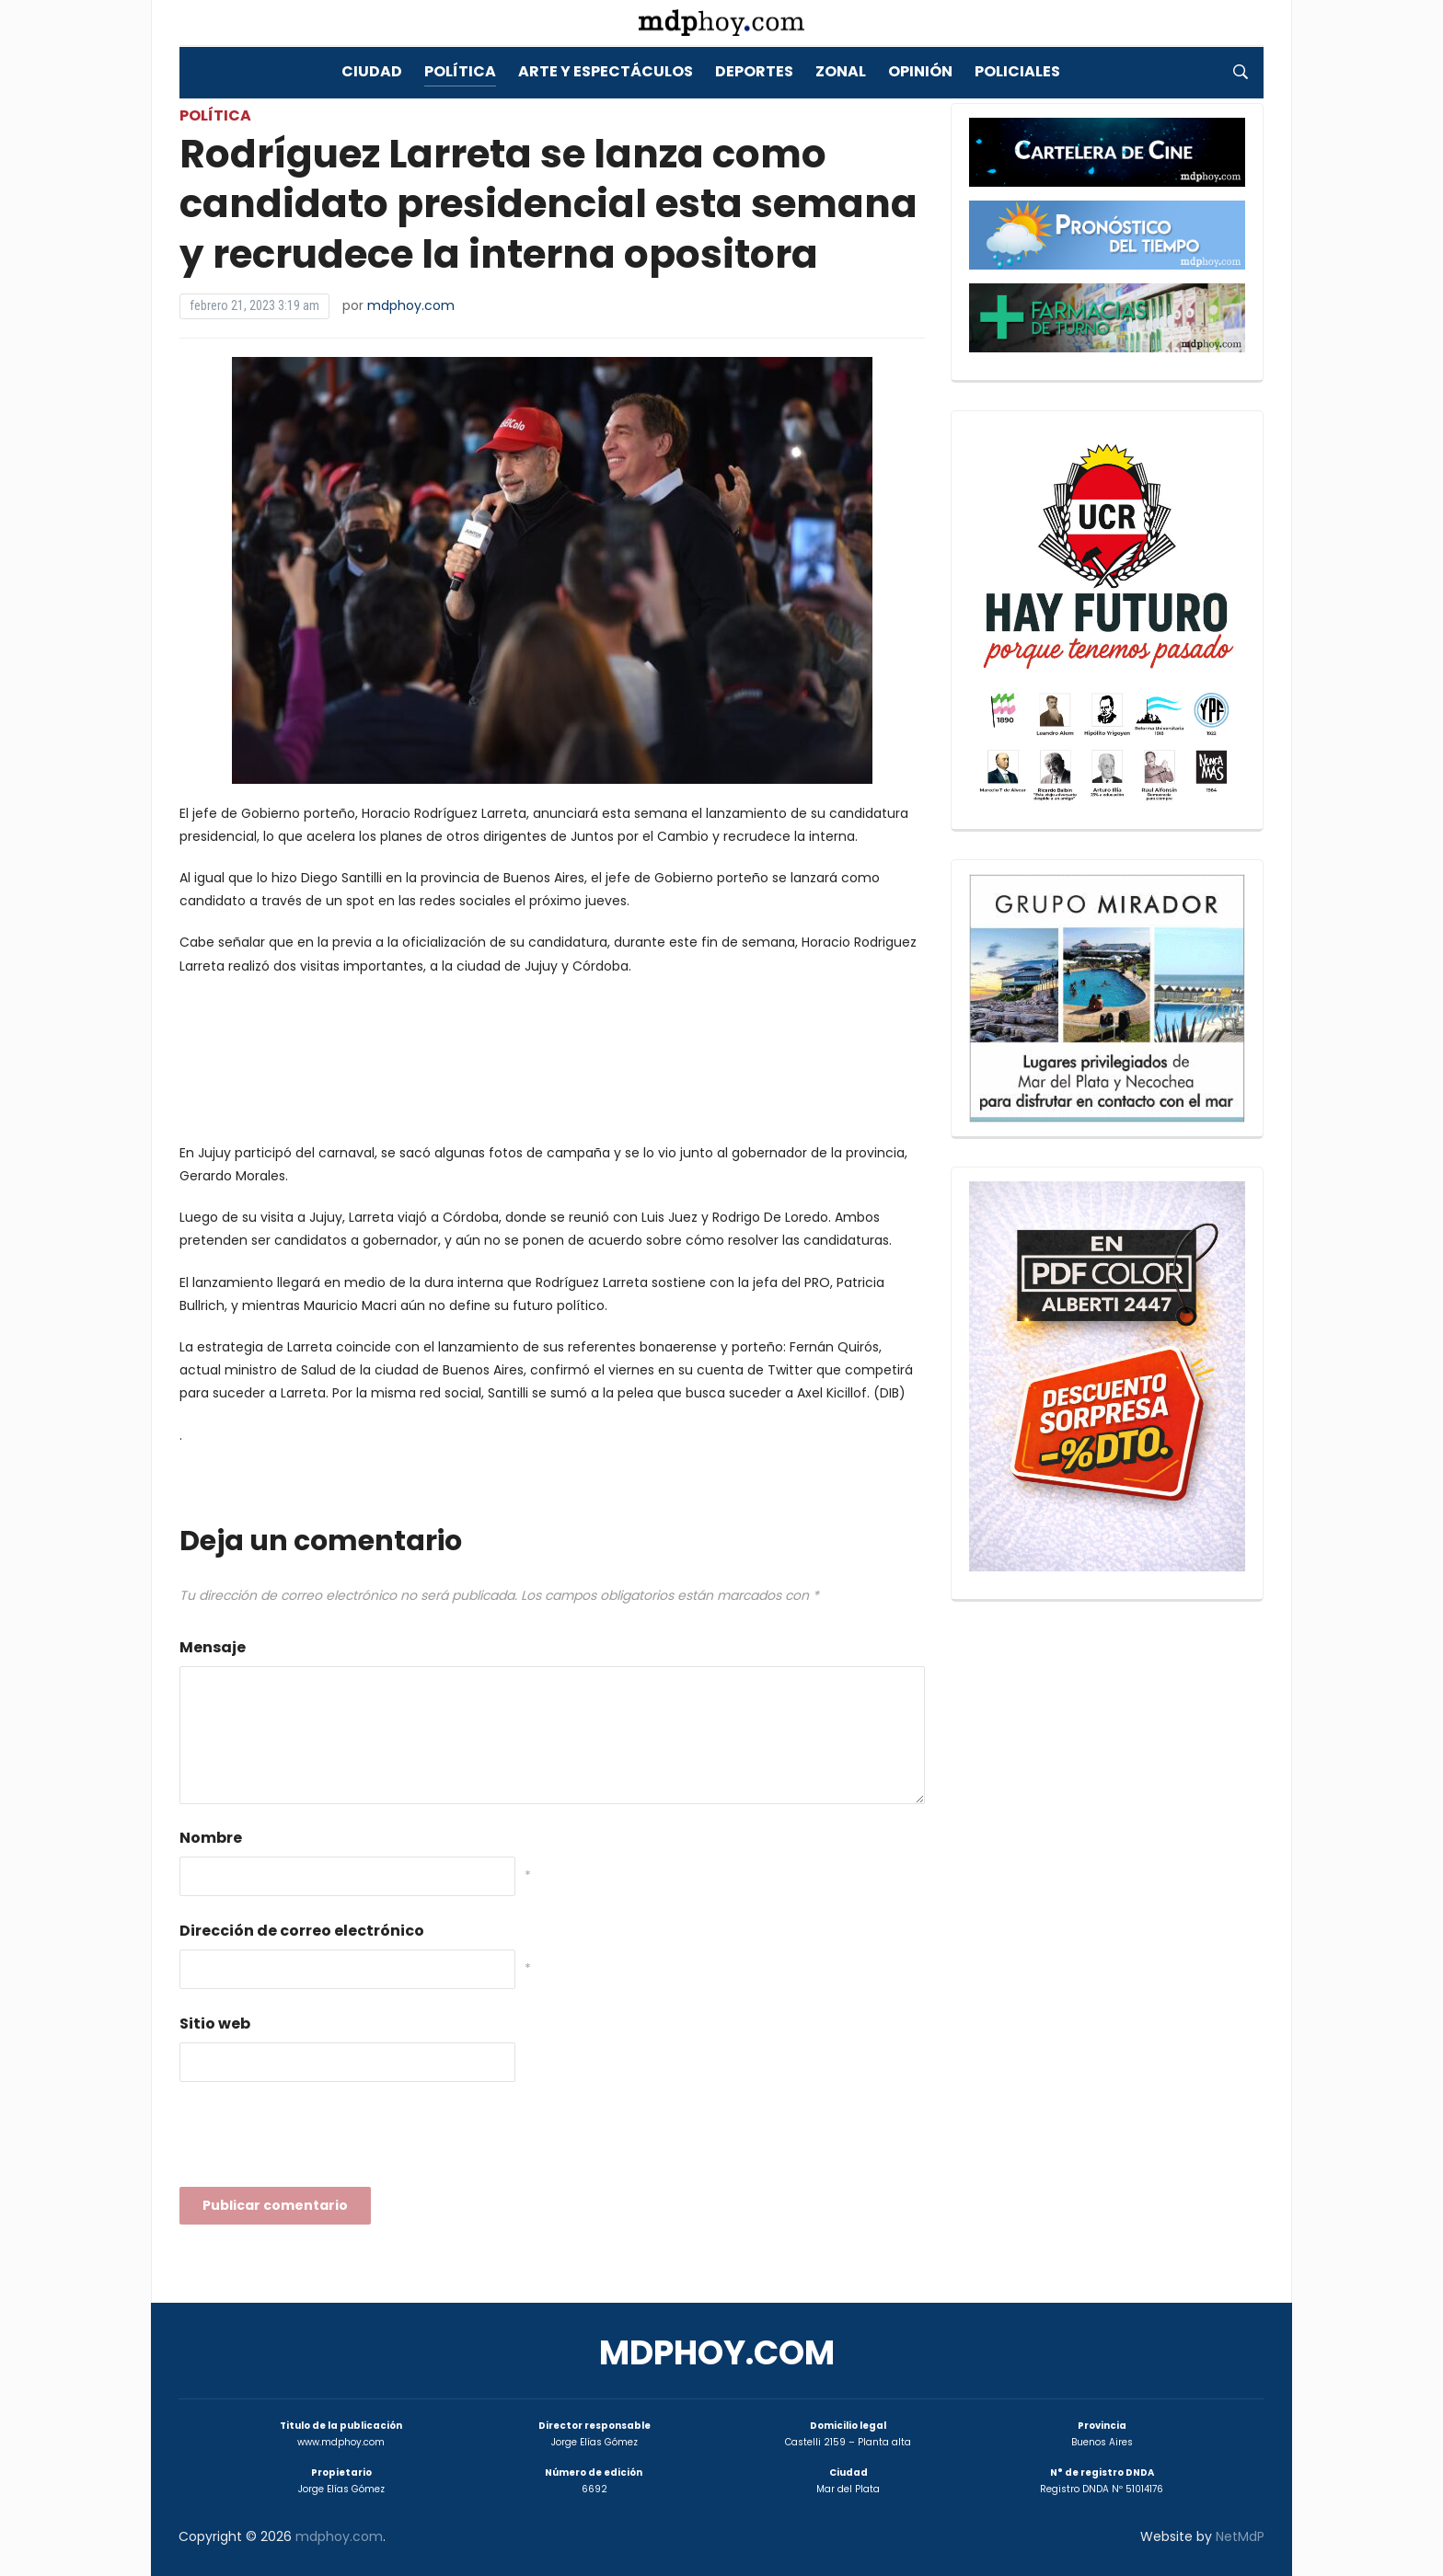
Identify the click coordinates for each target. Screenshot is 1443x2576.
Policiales (1017, 71)
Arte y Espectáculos (605, 71)
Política (460, 71)
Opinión (920, 71)
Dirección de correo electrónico (301, 1930)
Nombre (210, 1837)
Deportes (754, 71)
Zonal (840, 71)
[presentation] (319, 2140)
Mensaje (212, 1647)
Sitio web (214, 2023)
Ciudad (371, 71)
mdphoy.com (411, 305)
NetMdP (1240, 2536)
